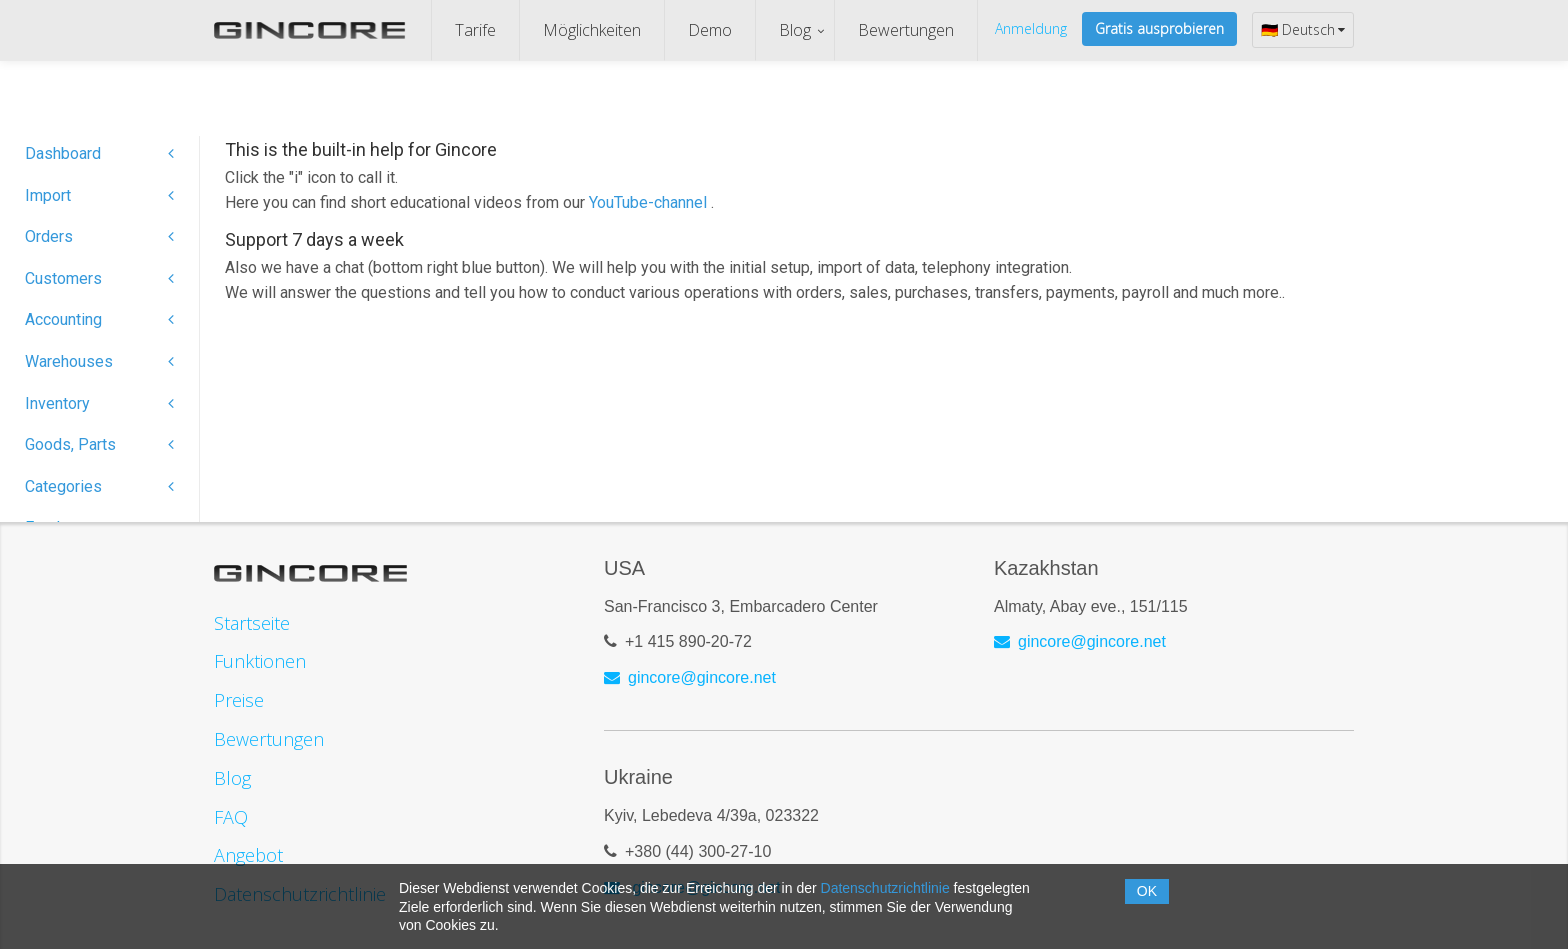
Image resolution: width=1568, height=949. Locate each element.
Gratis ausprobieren (1159, 28)
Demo (710, 30)
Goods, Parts (99, 444)
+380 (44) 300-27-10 (698, 851)
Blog (795, 30)
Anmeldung (1031, 28)
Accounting (99, 319)
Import (99, 195)
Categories (99, 486)
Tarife (475, 30)
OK (1147, 891)
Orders (99, 236)
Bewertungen (906, 30)
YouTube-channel (650, 202)
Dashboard (99, 153)
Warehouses (99, 361)
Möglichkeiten (592, 30)
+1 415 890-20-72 (688, 641)
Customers (99, 278)
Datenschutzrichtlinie (885, 888)
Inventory (99, 403)
